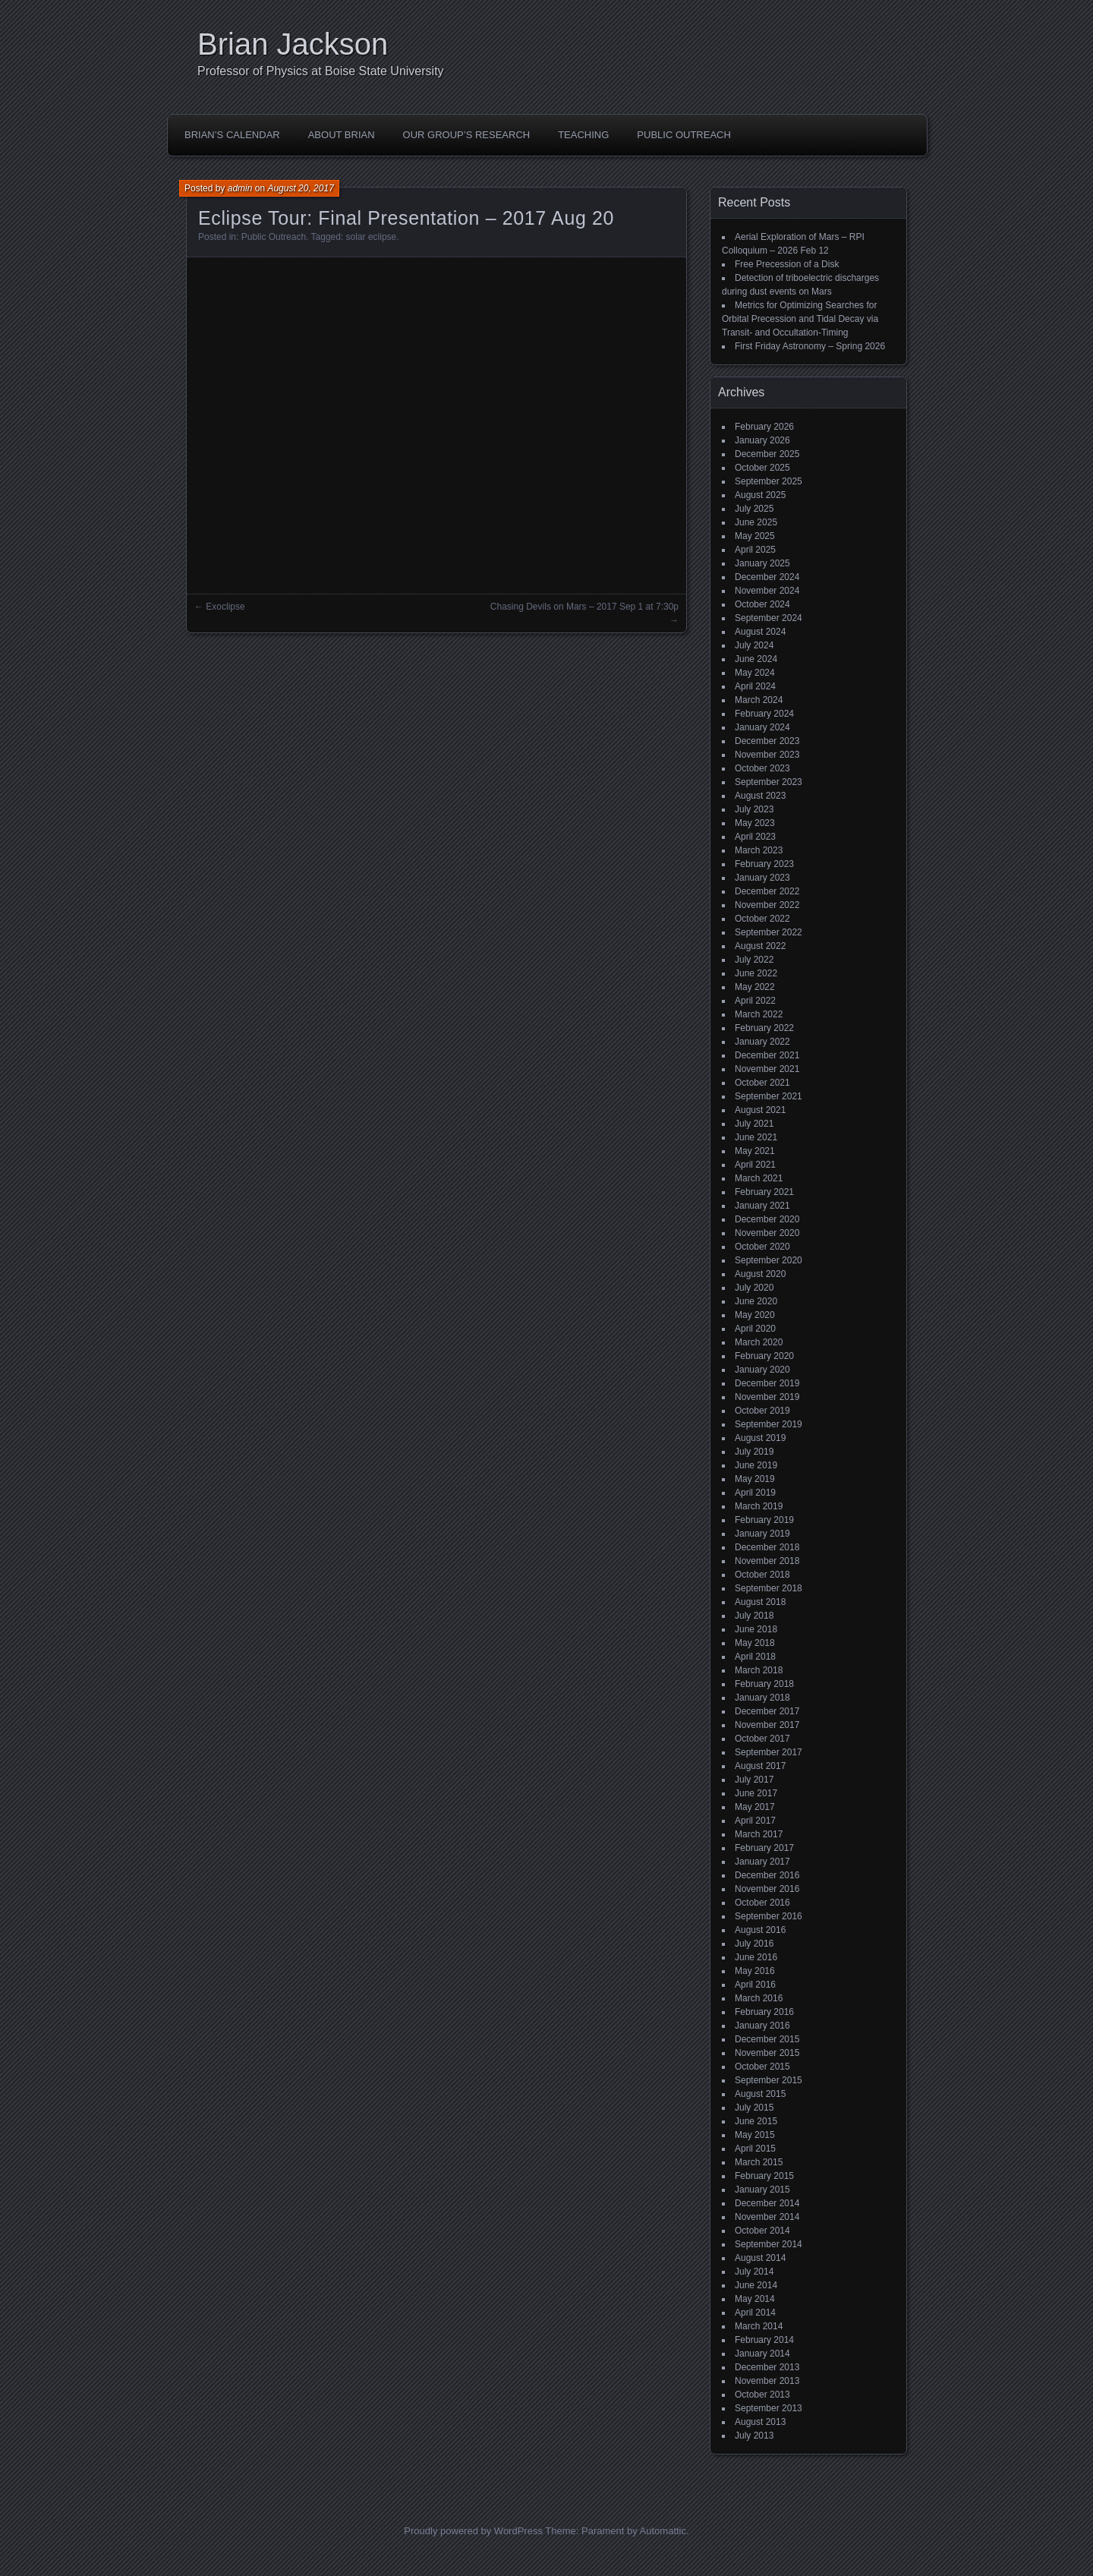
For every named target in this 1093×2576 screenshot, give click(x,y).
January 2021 (762, 1205)
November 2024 (767, 590)
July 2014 (754, 2271)
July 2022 (754, 959)
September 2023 (768, 782)
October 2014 (762, 2230)
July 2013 (754, 2435)
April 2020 (755, 1328)
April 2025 (755, 549)
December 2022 (767, 891)
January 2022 (762, 1041)
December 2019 (767, 1383)
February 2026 (764, 426)
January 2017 (762, 1861)
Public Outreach (684, 134)
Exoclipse (225, 606)
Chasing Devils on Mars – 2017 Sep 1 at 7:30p (584, 606)
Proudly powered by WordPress (473, 2531)
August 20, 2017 (300, 188)
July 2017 (754, 1779)
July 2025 (754, 508)
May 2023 (755, 823)
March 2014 (759, 2326)
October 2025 (762, 467)
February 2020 (764, 1356)
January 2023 (762, 877)
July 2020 (754, 1287)
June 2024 (756, 659)
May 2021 (755, 1151)
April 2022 (755, 1000)
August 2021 (760, 1110)
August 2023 (760, 795)
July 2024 (754, 645)
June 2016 (756, 1957)
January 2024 (762, 727)
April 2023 (755, 836)
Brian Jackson (292, 44)
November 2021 (767, 1069)
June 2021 (756, 1137)
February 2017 (764, 1848)
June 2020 (756, 1301)
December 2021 (767, 1055)
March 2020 (759, 1342)
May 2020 (755, 1315)
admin (240, 188)
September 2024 (768, 618)
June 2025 (756, 522)
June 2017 (756, 1793)
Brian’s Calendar (232, 134)
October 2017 (762, 1738)
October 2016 (762, 1902)
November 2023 (767, 754)
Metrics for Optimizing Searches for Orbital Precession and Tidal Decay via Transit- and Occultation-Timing (800, 319)
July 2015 (754, 2107)
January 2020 (762, 1369)
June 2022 (756, 973)
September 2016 (768, 1916)
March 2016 (759, 1998)
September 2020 (768, 1260)
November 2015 (767, 2053)
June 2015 (756, 2121)
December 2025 (767, 454)
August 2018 (760, 1602)
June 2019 (756, 1465)
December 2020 (767, 1219)
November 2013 (767, 2381)
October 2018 (762, 1574)
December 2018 (767, 1547)
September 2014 (768, 2244)
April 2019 (755, 1492)
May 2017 (755, 1807)
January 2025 (762, 563)
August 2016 (760, 1930)
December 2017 (767, 1711)
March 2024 (759, 700)
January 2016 (762, 2025)
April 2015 (755, 2148)
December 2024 (767, 577)
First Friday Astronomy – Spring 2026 (810, 346)
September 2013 (768, 2408)
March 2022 (759, 1014)
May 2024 (755, 672)
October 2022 (762, 918)
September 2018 (768, 1588)
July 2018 (754, 1615)
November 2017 (767, 1725)
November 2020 (767, 1233)
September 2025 (768, 481)
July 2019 (754, 1451)
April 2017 (755, 1820)
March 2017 (759, 1834)
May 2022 (755, 987)
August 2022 (760, 946)
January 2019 (762, 1533)
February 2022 (764, 1028)
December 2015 (767, 2039)
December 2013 (767, 2367)
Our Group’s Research (467, 134)
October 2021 (762, 1082)
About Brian (341, 134)
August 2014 (760, 2258)
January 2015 (762, 2189)
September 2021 (768, 1096)
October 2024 (762, 604)
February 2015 (764, 2176)
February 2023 (764, 864)
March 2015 (759, 2162)
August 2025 (760, 495)
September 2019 (768, 1424)
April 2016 (755, 1984)
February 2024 (764, 713)
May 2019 (755, 1479)
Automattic (663, 2531)
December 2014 (767, 2203)
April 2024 (755, 686)
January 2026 (762, 440)
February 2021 (764, 1192)
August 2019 (760, 1438)
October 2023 (762, 768)
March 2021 (759, 1178)
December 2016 (767, 1875)
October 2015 (762, 2066)
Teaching (583, 134)
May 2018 (755, 1643)
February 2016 (764, 2012)
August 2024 (760, 631)
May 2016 (755, 1971)
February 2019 (764, 1520)
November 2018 (767, 1561)
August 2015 (760, 2094)
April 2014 (755, 2312)
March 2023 (759, 850)
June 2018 (756, 1629)
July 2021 (754, 1123)
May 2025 (755, 536)
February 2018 (764, 1684)
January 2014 (762, 2353)
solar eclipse (371, 237)
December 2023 (767, 741)
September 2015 (768, 2080)
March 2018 (759, 1670)
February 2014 (764, 2340)
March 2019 (759, 1506)
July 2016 (754, 1943)
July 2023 (754, 809)
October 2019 (762, 1410)
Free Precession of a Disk (787, 264)
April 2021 (755, 1164)
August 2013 (760, 2422)
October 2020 (762, 1246)
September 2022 (768, 932)
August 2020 (760, 1274)
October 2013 (762, 2394)
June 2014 (756, 2285)
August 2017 (760, 1766)
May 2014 (755, 2299)
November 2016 (767, 1889)
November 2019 (767, 1397)
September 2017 (768, 1752)
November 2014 (767, 2217)
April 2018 (755, 1656)
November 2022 (767, 905)
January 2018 (762, 1697)
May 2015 (755, 2135)
